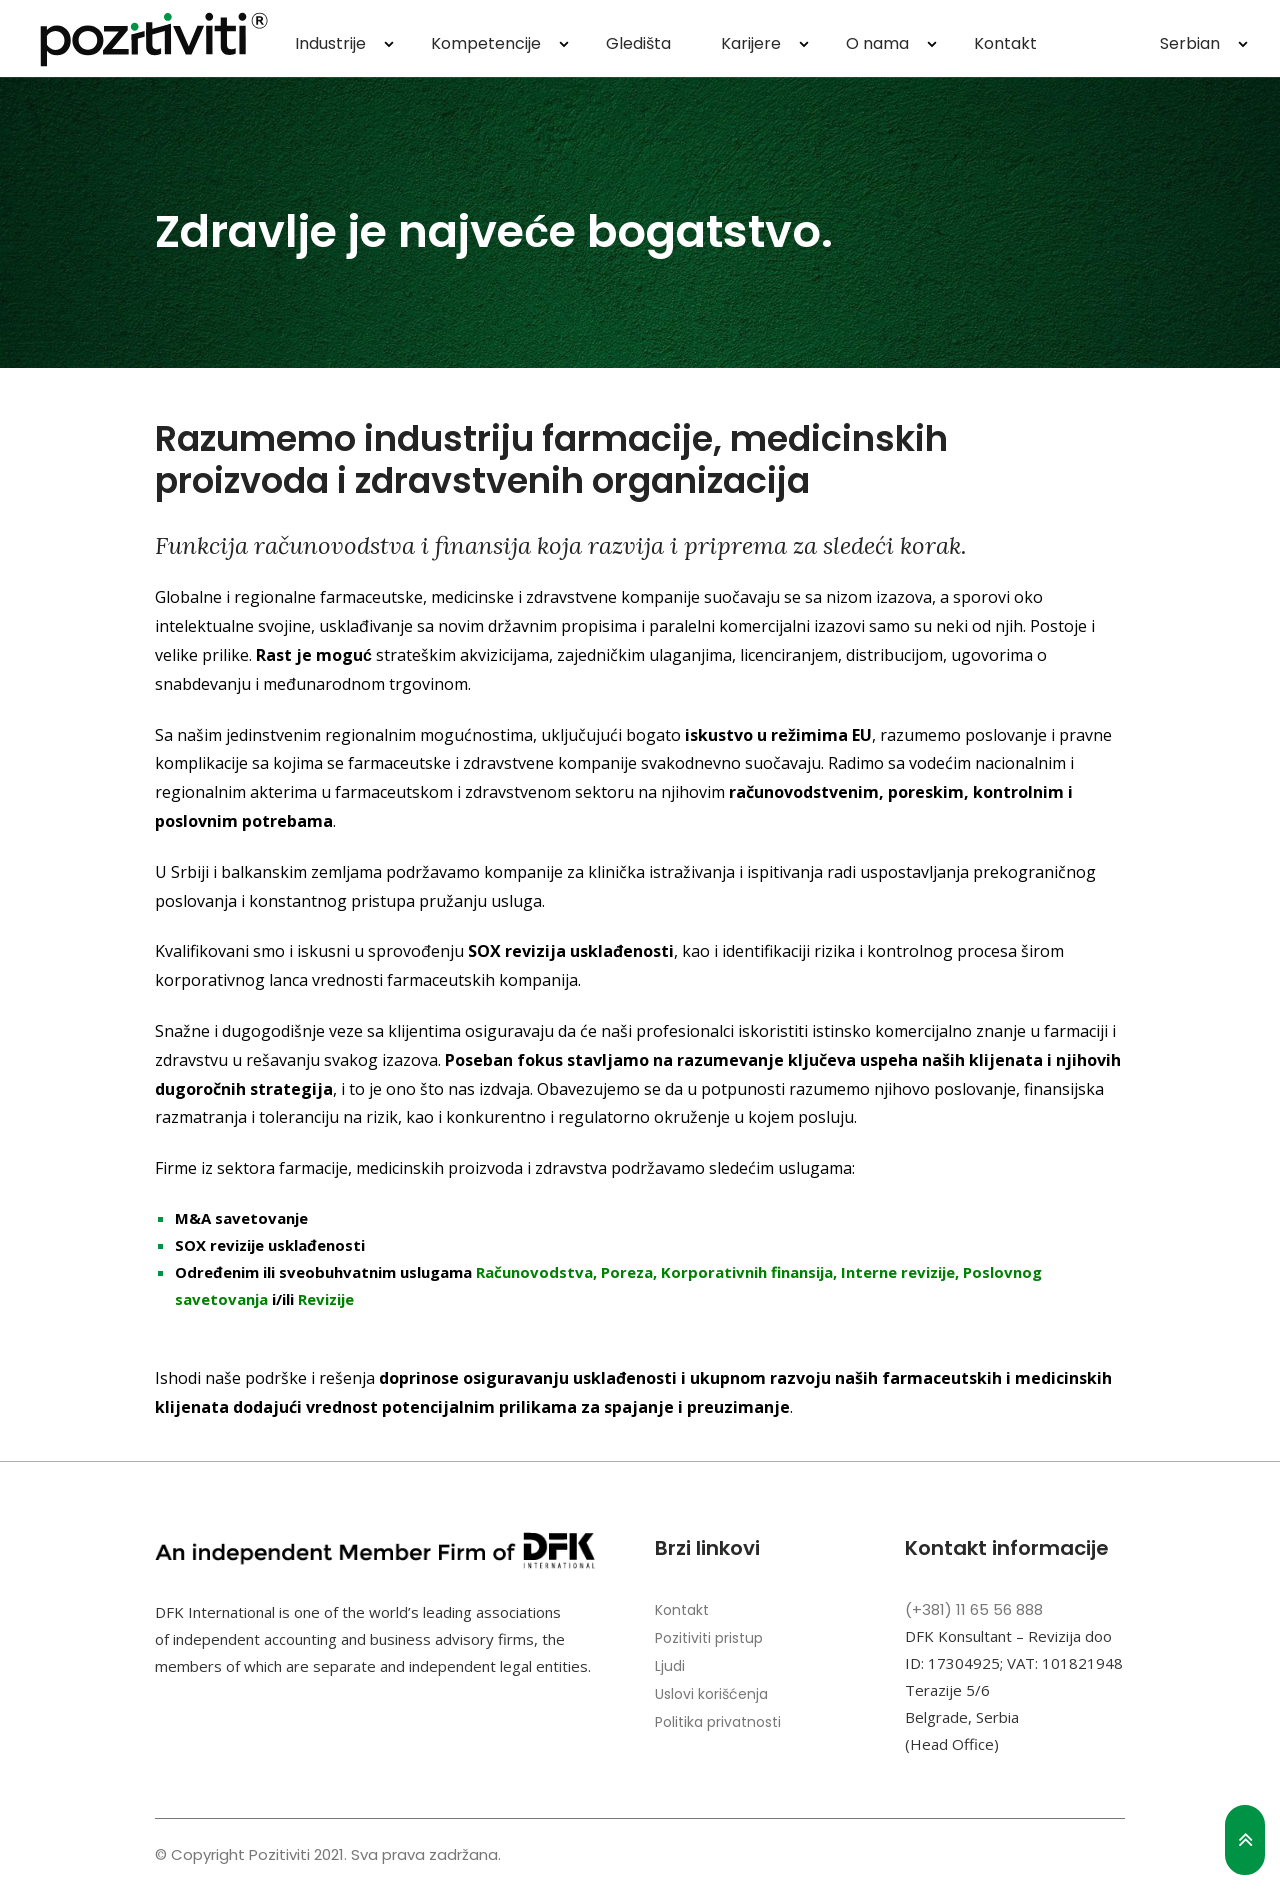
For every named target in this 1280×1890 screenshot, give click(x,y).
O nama (877, 43)
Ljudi (670, 1666)
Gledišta (638, 43)
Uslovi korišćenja (711, 1694)
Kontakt (1005, 43)
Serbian (1190, 43)
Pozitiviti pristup (709, 1638)
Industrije (330, 43)
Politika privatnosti (718, 1722)
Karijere (751, 43)
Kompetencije (486, 43)
